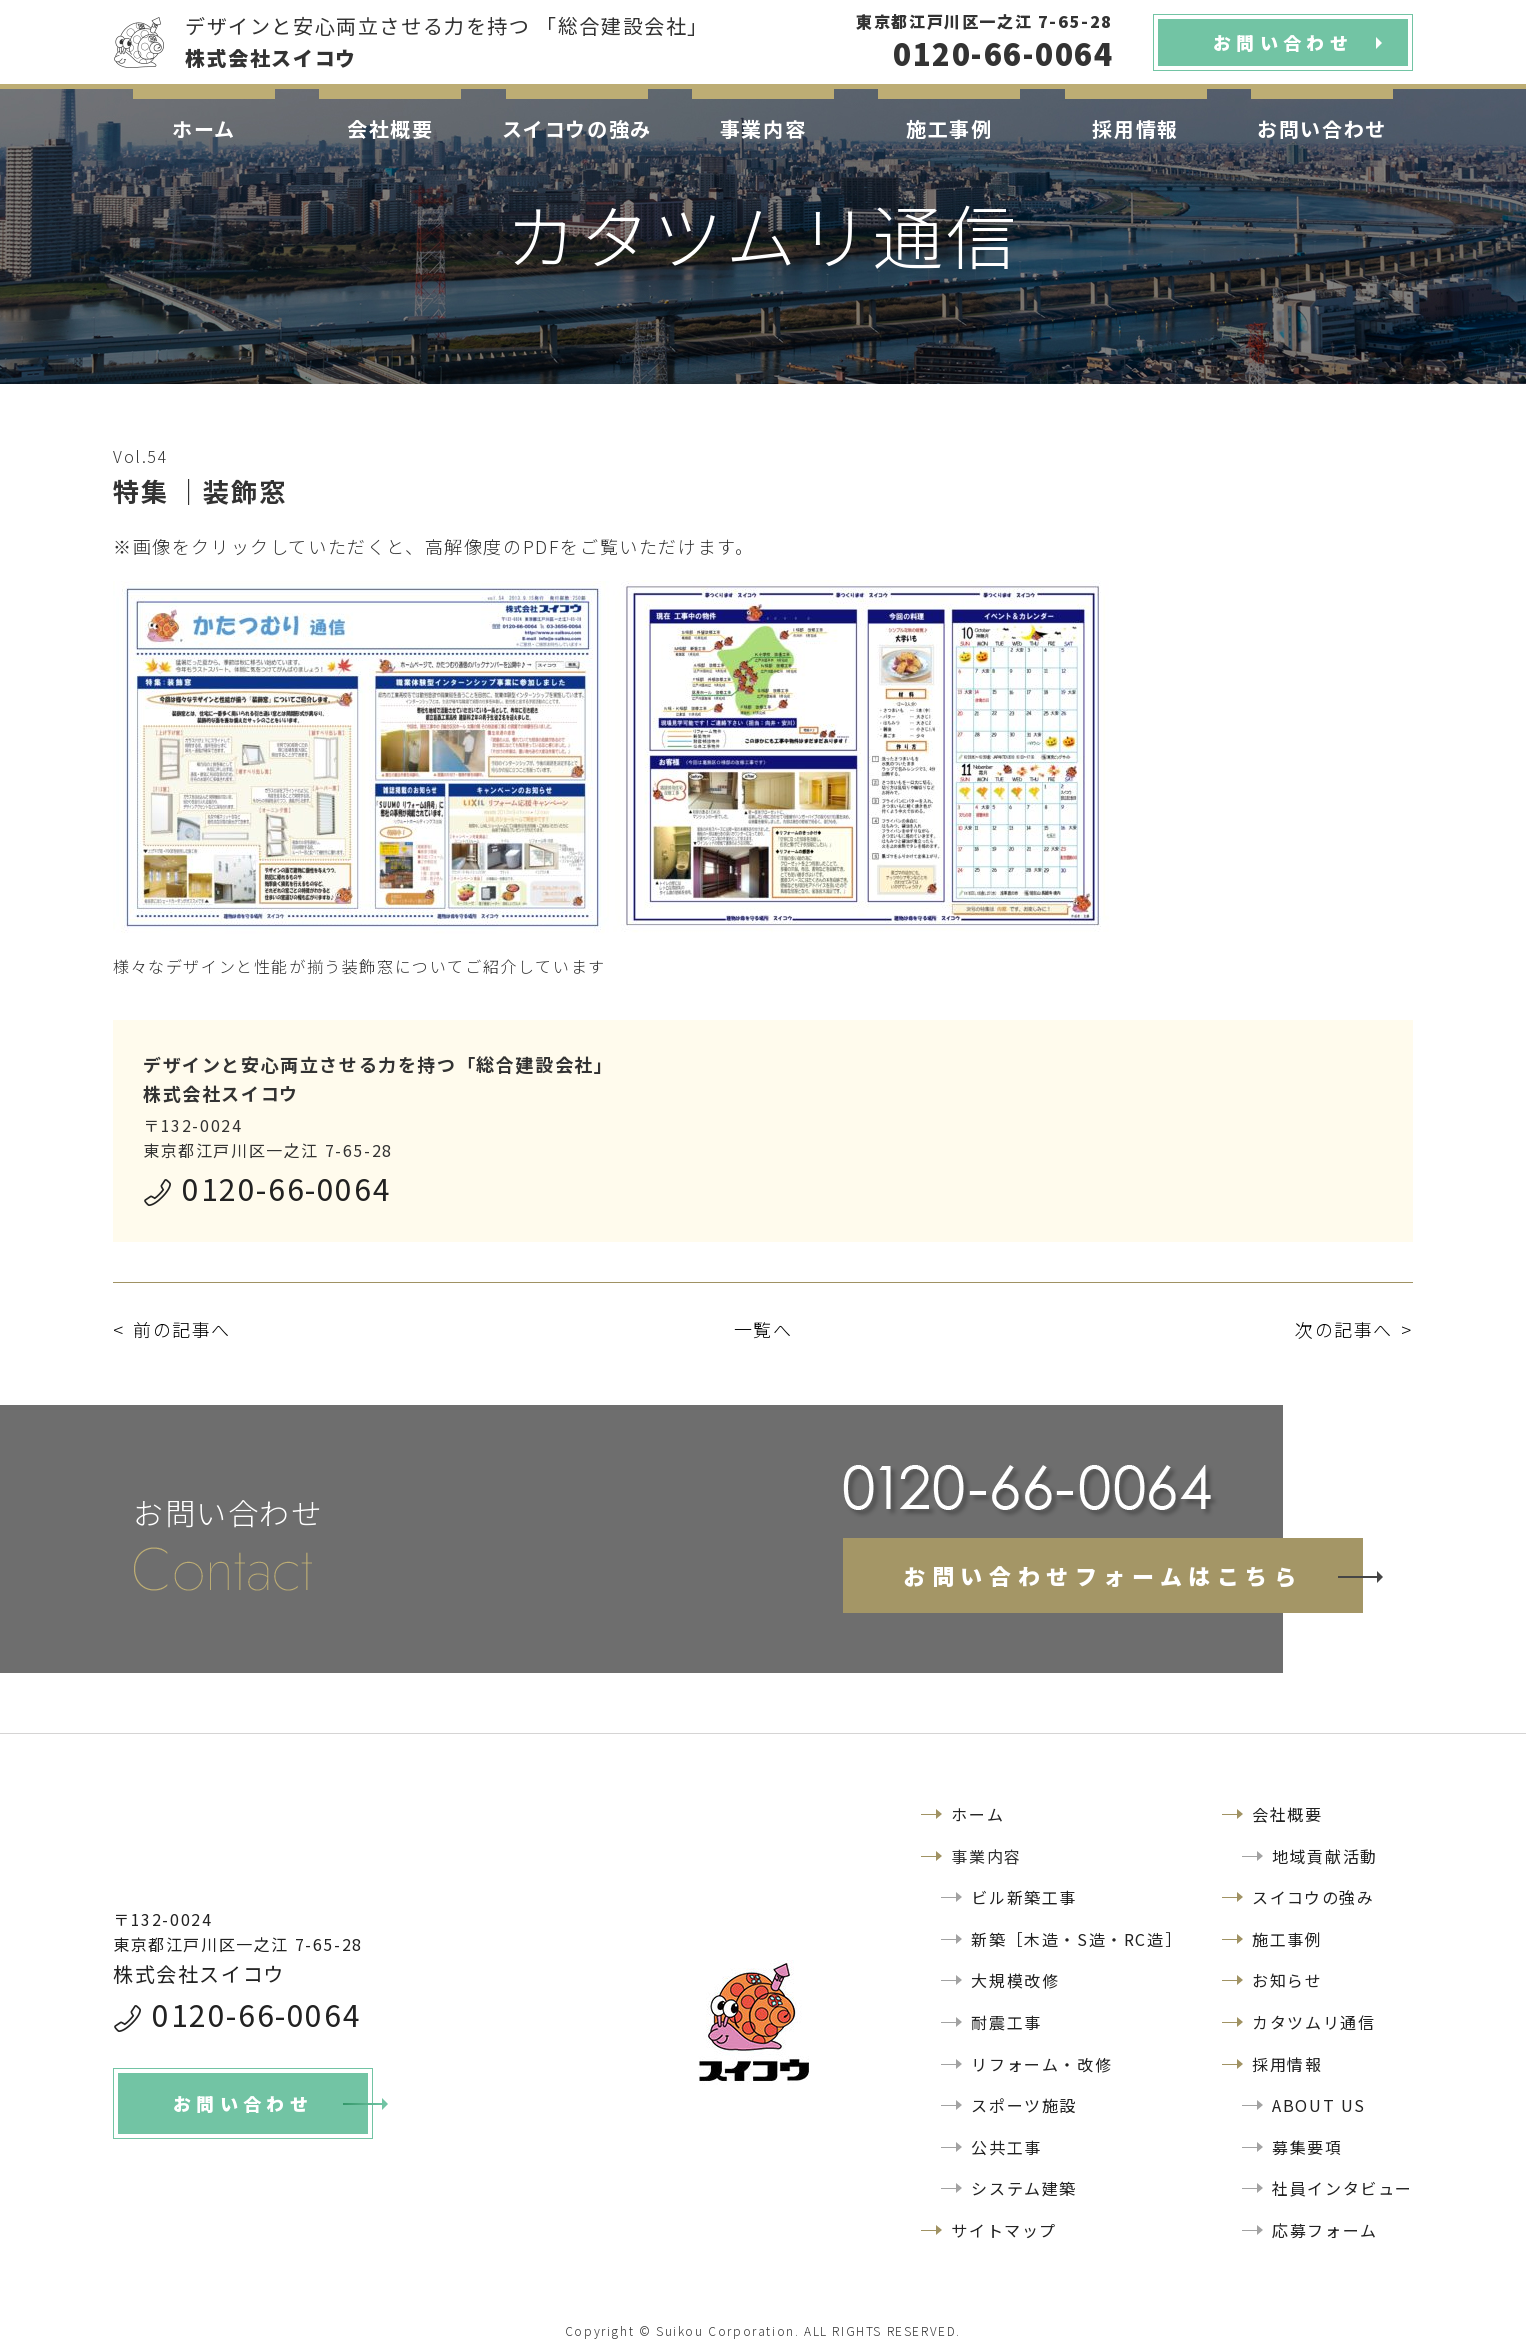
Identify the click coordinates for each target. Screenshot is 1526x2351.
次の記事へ (1344, 1329)
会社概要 (390, 128)
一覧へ (763, 1329)
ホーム (204, 128)
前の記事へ (182, 1329)
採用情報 (1135, 128)
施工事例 (949, 128)
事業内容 (763, 128)
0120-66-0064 (286, 1188)
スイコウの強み (577, 128)
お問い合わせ (1322, 128)
